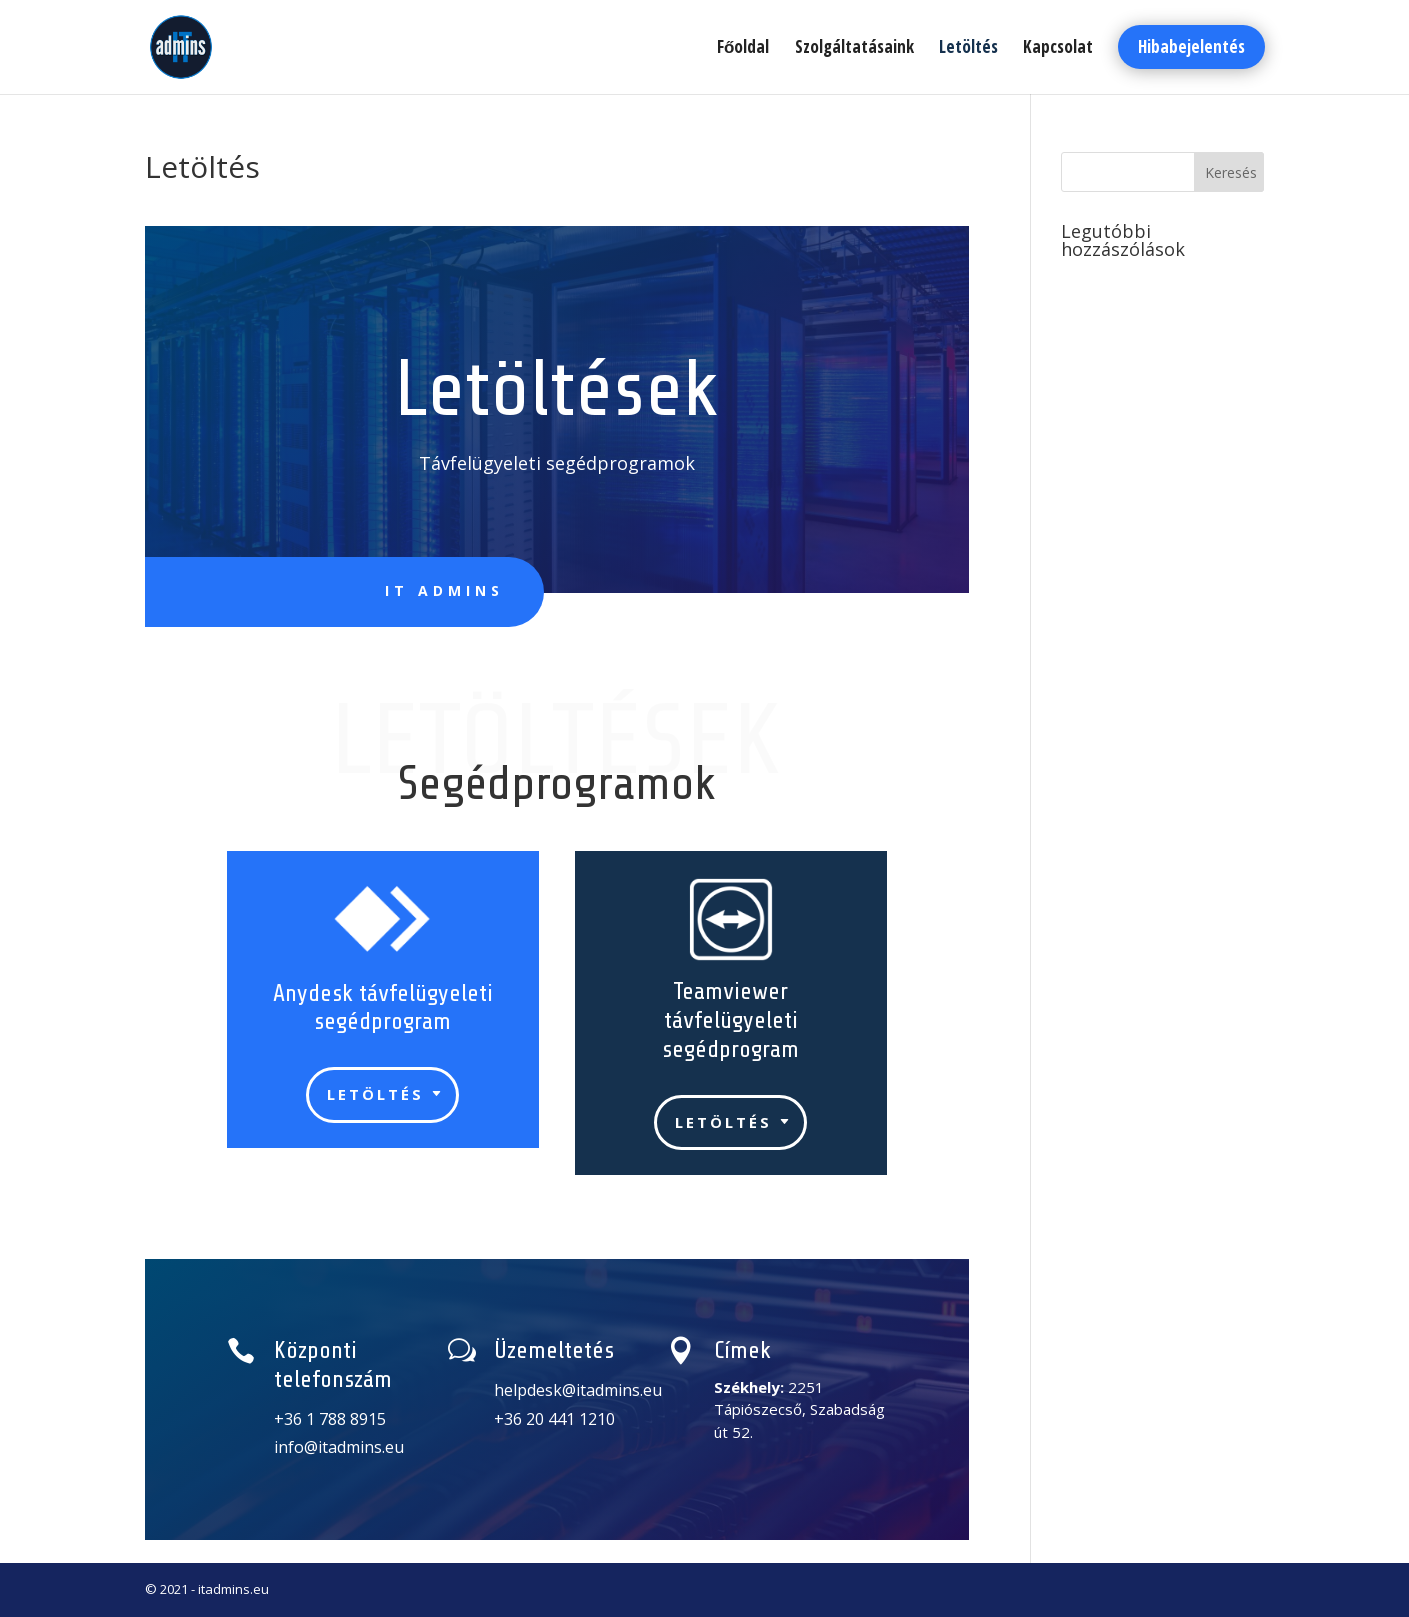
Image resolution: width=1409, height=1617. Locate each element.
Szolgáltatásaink (854, 49)
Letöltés (968, 49)
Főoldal (743, 49)
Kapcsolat (1058, 49)
